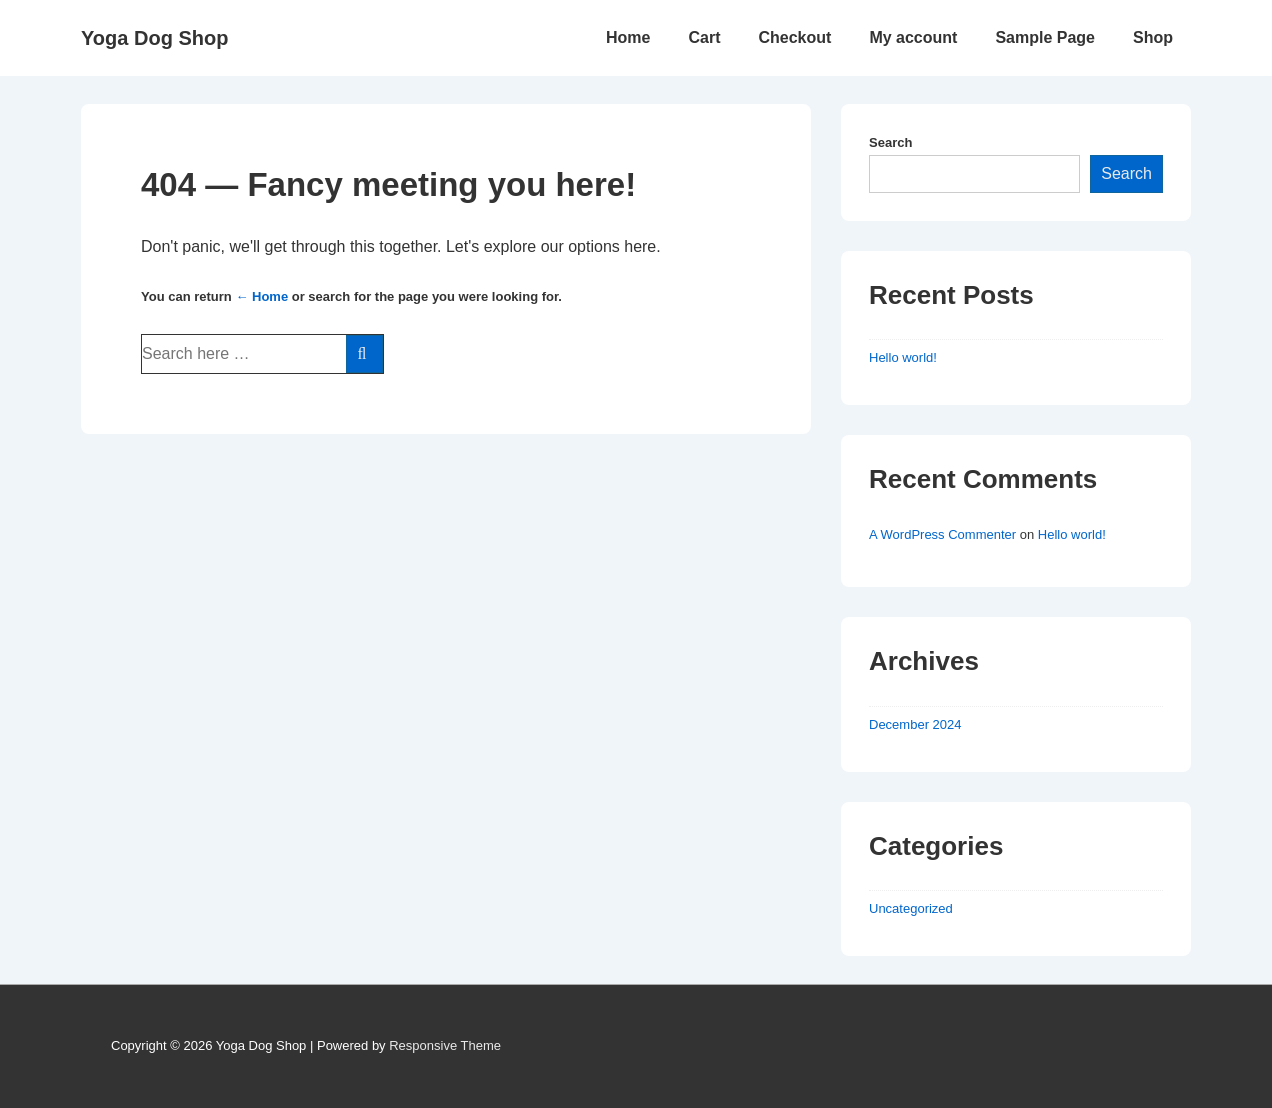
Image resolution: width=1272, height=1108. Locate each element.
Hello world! (903, 357)
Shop (1153, 37)
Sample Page (1045, 37)
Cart (704, 37)
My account (913, 37)
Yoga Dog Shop (154, 38)
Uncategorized (911, 908)
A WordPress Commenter (942, 534)
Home (628, 37)
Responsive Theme (445, 1045)
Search (890, 142)
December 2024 (915, 724)
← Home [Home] (261, 296)
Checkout (794, 37)
